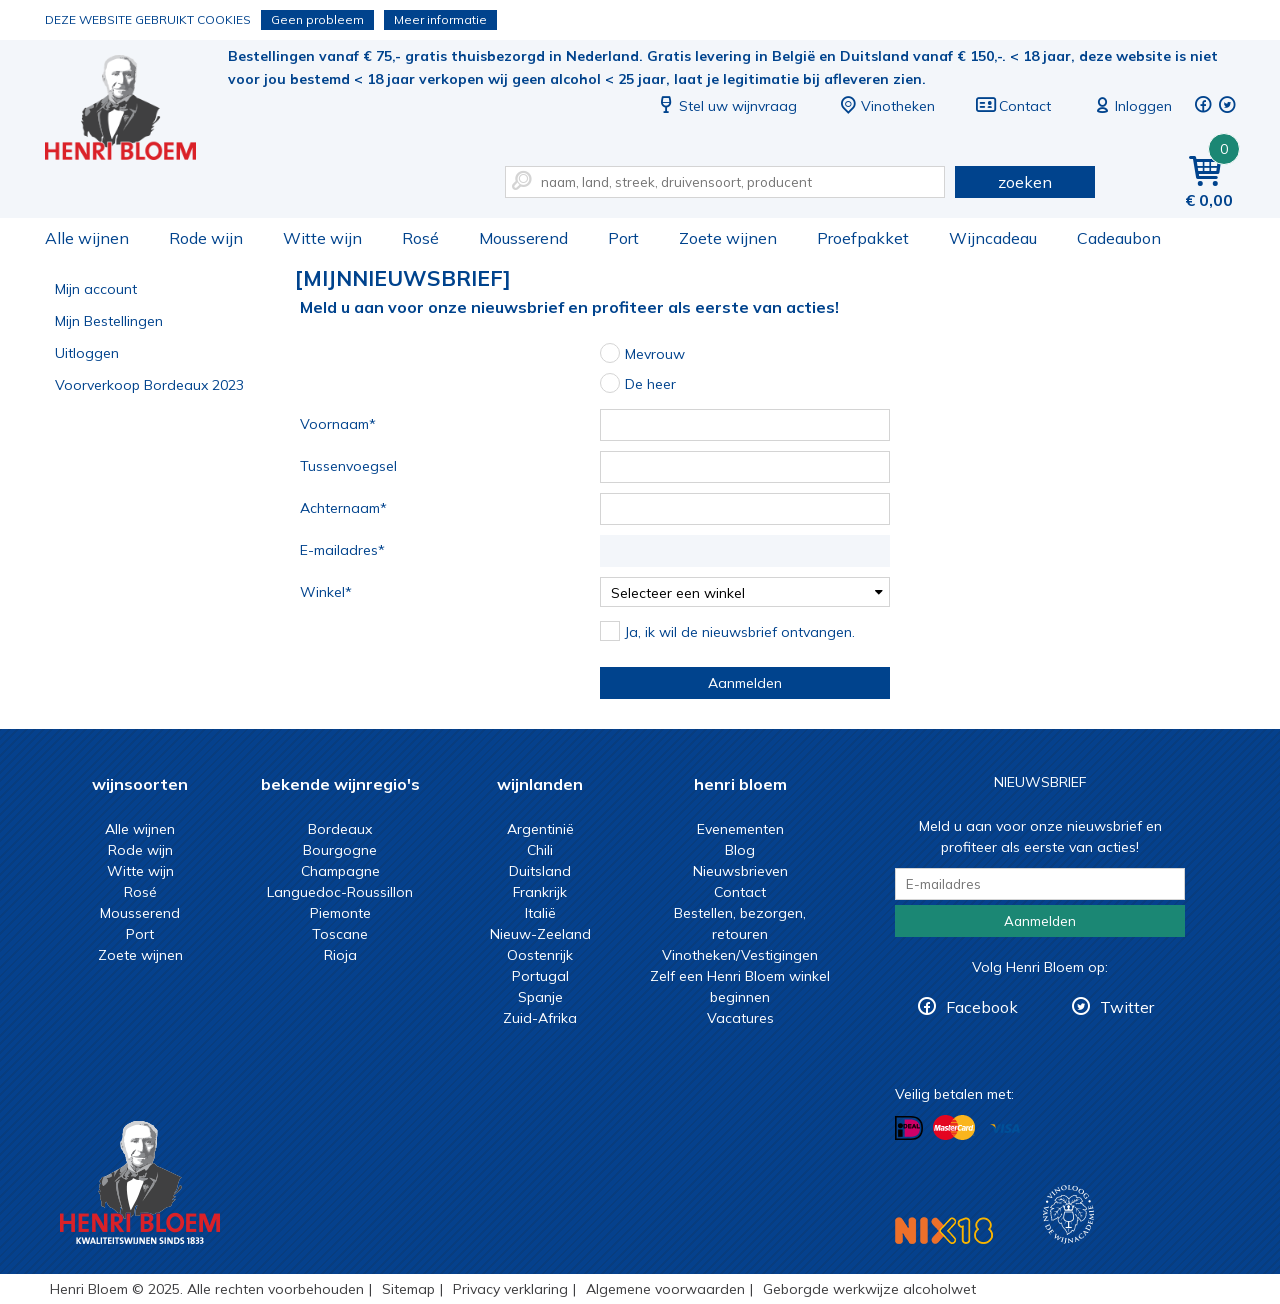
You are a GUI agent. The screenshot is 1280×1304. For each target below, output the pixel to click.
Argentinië (540, 829)
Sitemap (408, 1289)
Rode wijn (206, 238)
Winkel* (326, 592)
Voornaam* (338, 424)
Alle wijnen (87, 238)
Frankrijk (540, 892)
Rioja (340, 955)
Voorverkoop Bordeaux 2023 (149, 385)
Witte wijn (322, 238)
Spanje (540, 997)
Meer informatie (440, 19)
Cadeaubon (1119, 238)
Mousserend (523, 238)
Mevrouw (655, 354)
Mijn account (96, 289)
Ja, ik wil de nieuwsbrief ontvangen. (740, 632)
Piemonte (340, 913)
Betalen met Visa (1005, 1129)
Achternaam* (343, 508)
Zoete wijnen (728, 238)
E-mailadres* (342, 550)
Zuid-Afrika (540, 1018)
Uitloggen (87, 353)
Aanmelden (745, 683)
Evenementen (740, 829)
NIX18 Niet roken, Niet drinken (944, 1230)
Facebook (982, 1007)
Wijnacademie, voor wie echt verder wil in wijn (1068, 1214)
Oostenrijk (540, 955)
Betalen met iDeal (909, 1128)
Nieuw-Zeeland (540, 934)
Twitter (1127, 1007)
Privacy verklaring (510, 1289)
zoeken (1025, 182)
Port (623, 238)
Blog (740, 850)
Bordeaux (340, 829)
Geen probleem (317, 19)
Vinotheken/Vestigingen (740, 955)
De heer (650, 384)
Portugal (540, 976)
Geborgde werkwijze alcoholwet (869, 1289)
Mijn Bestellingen (109, 321)
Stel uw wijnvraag (726, 106)
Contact (1013, 106)
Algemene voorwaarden (665, 1289)
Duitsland (540, 871)
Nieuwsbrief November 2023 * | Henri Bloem (134, 110)
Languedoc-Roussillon (340, 892)
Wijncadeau (993, 238)
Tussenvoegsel (348, 466)
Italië (540, 913)
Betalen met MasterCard (954, 1128)
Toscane (340, 934)
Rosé (420, 238)
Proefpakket (863, 238)
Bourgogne (340, 850)
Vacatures (740, 1018)
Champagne (340, 871)
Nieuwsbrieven (740, 871)
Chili (540, 850)
